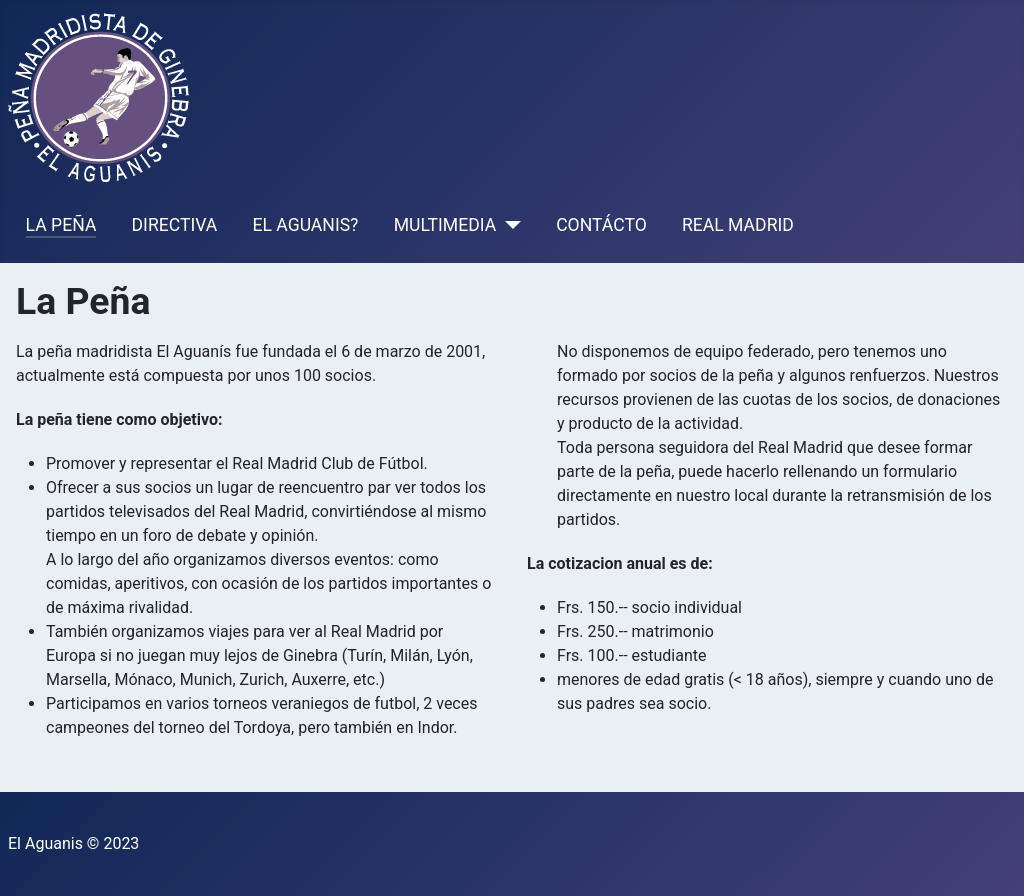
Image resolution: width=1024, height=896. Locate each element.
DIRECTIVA (175, 225)
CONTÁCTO (601, 225)
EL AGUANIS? (305, 225)
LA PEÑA (61, 225)
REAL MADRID (738, 225)
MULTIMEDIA (445, 225)
